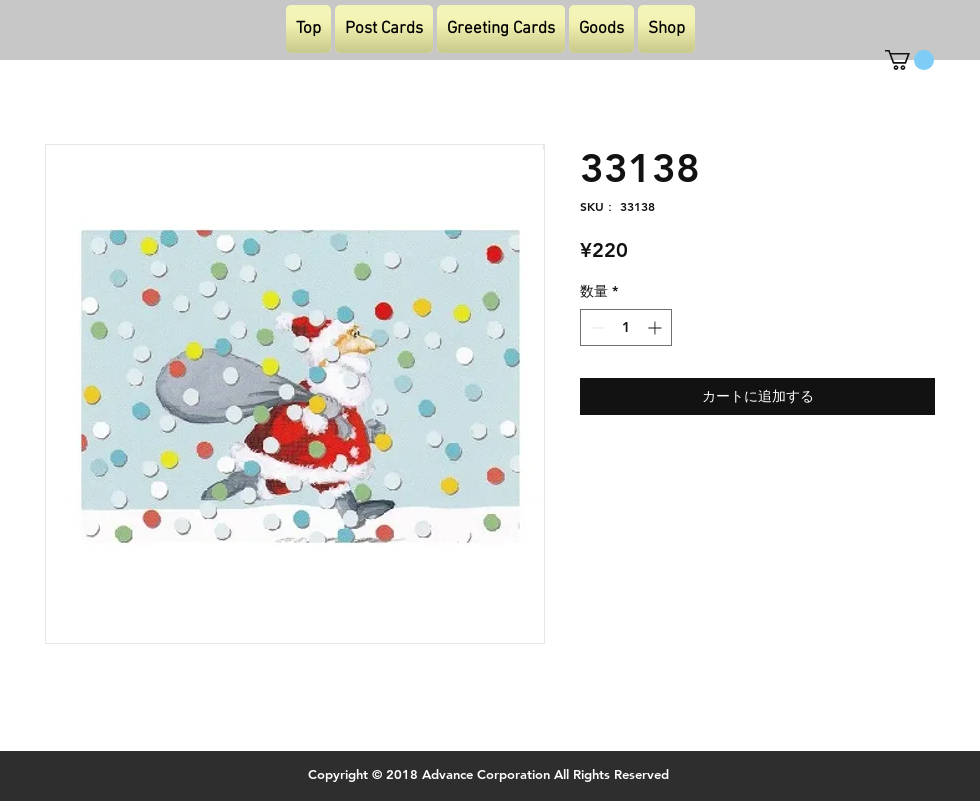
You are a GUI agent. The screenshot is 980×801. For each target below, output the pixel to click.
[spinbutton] (626, 327)
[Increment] (656, 327)
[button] (909, 60)
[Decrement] (595, 327)
